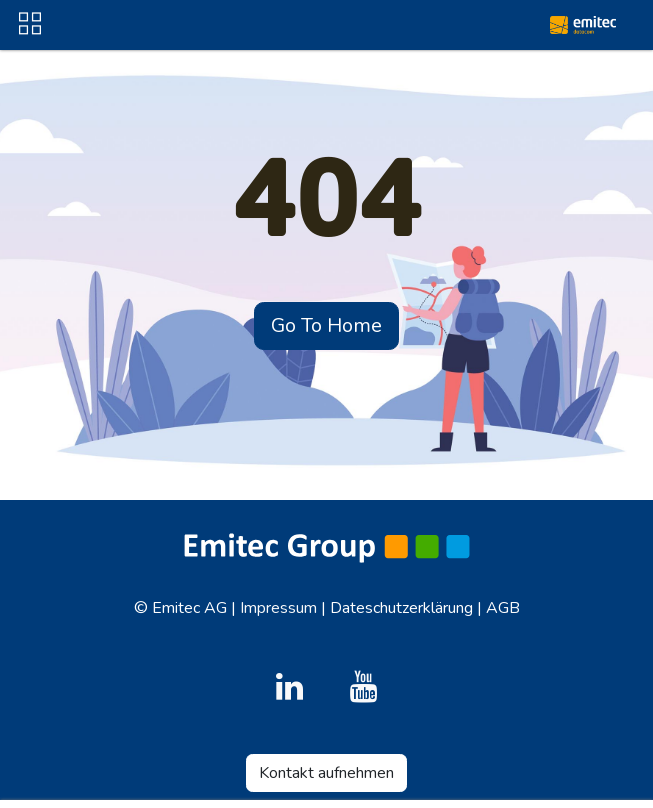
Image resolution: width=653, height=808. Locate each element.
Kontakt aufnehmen (326, 773)
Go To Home (326, 325)
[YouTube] (364, 687)
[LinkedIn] (289, 687)
